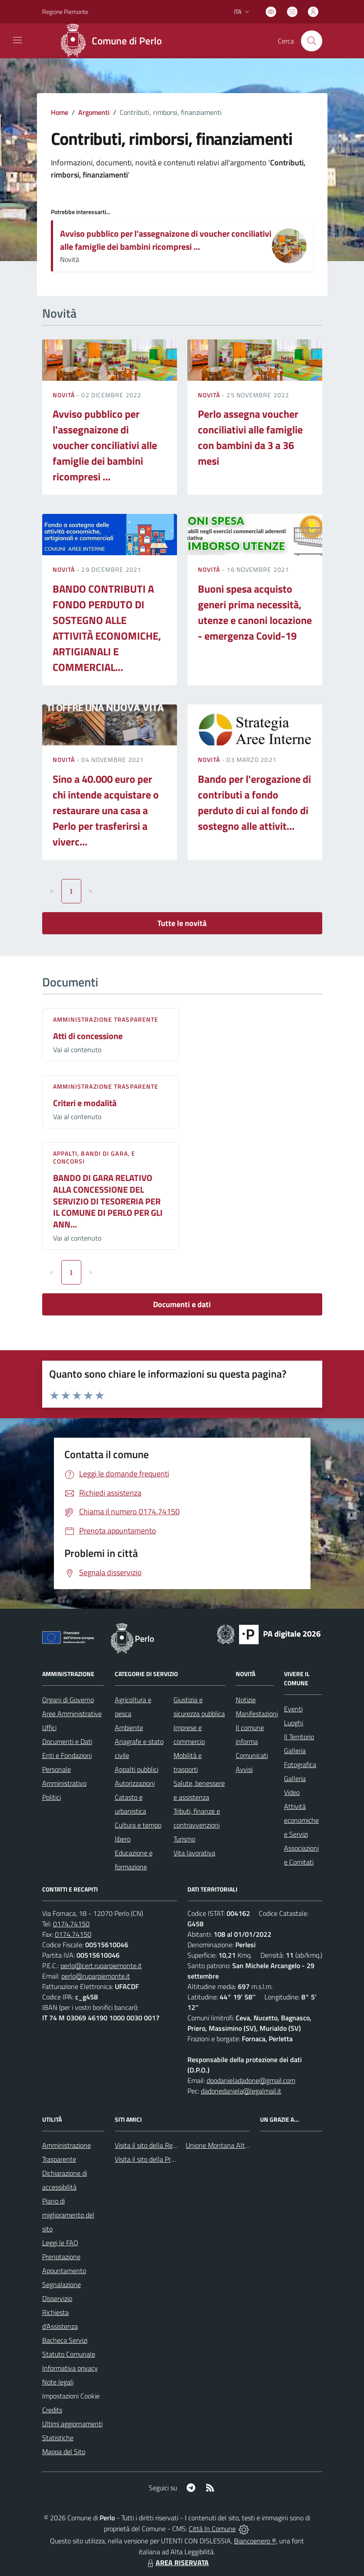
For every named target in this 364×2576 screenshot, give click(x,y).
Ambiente (129, 1727)
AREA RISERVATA (177, 2562)
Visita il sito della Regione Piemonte (166, 2145)
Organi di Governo (68, 1699)
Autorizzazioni (135, 1783)
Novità (65, 394)
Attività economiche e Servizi (301, 1820)
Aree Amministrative (72, 1713)
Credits (52, 2410)
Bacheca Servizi (64, 2340)
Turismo (184, 1839)
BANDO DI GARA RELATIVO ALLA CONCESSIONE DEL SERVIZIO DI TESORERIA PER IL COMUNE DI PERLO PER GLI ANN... (108, 1201)
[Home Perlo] (114, 41)
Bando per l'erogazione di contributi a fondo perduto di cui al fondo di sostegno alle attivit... (254, 802)
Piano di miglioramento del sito (68, 2215)
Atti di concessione (88, 1036)
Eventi (293, 1709)
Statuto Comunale (68, 2354)
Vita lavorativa (194, 1853)
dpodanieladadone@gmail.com (251, 2080)
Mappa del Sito (63, 2451)
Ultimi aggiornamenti (72, 2423)
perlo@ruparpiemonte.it (95, 1976)
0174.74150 (71, 1924)
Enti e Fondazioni (67, 1755)
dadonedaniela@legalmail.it (241, 2091)
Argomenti (94, 112)
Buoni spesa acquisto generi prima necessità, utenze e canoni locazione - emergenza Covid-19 (255, 612)
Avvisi (244, 1769)
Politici (51, 1797)
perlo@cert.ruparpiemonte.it (101, 1965)
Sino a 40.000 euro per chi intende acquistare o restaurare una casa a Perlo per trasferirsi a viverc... (106, 810)
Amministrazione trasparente (106, 1019)
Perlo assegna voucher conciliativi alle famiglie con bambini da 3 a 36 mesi (250, 437)
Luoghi (293, 1722)
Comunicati (252, 1755)
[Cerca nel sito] (311, 40)
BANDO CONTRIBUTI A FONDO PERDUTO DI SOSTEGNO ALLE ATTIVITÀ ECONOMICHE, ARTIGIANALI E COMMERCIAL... (107, 628)
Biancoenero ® (255, 2541)
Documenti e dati (182, 1304)
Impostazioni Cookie (71, 2396)
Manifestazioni (257, 1713)
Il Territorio (299, 1736)
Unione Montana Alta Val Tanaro (233, 2145)
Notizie (246, 1699)
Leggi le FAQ (60, 2242)
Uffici (49, 1727)
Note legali (57, 2382)
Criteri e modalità (85, 1103)
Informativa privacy (70, 2368)
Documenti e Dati (67, 1741)
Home (59, 112)
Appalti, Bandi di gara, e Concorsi (94, 1157)
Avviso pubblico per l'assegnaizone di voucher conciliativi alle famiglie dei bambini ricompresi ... (165, 240)
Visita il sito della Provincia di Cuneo (166, 2159)
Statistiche (57, 2437)
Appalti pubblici (136, 1769)
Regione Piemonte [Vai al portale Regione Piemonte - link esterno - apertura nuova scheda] (65, 11)
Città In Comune (212, 2528)
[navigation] (17, 40)
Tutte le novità (182, 923)
